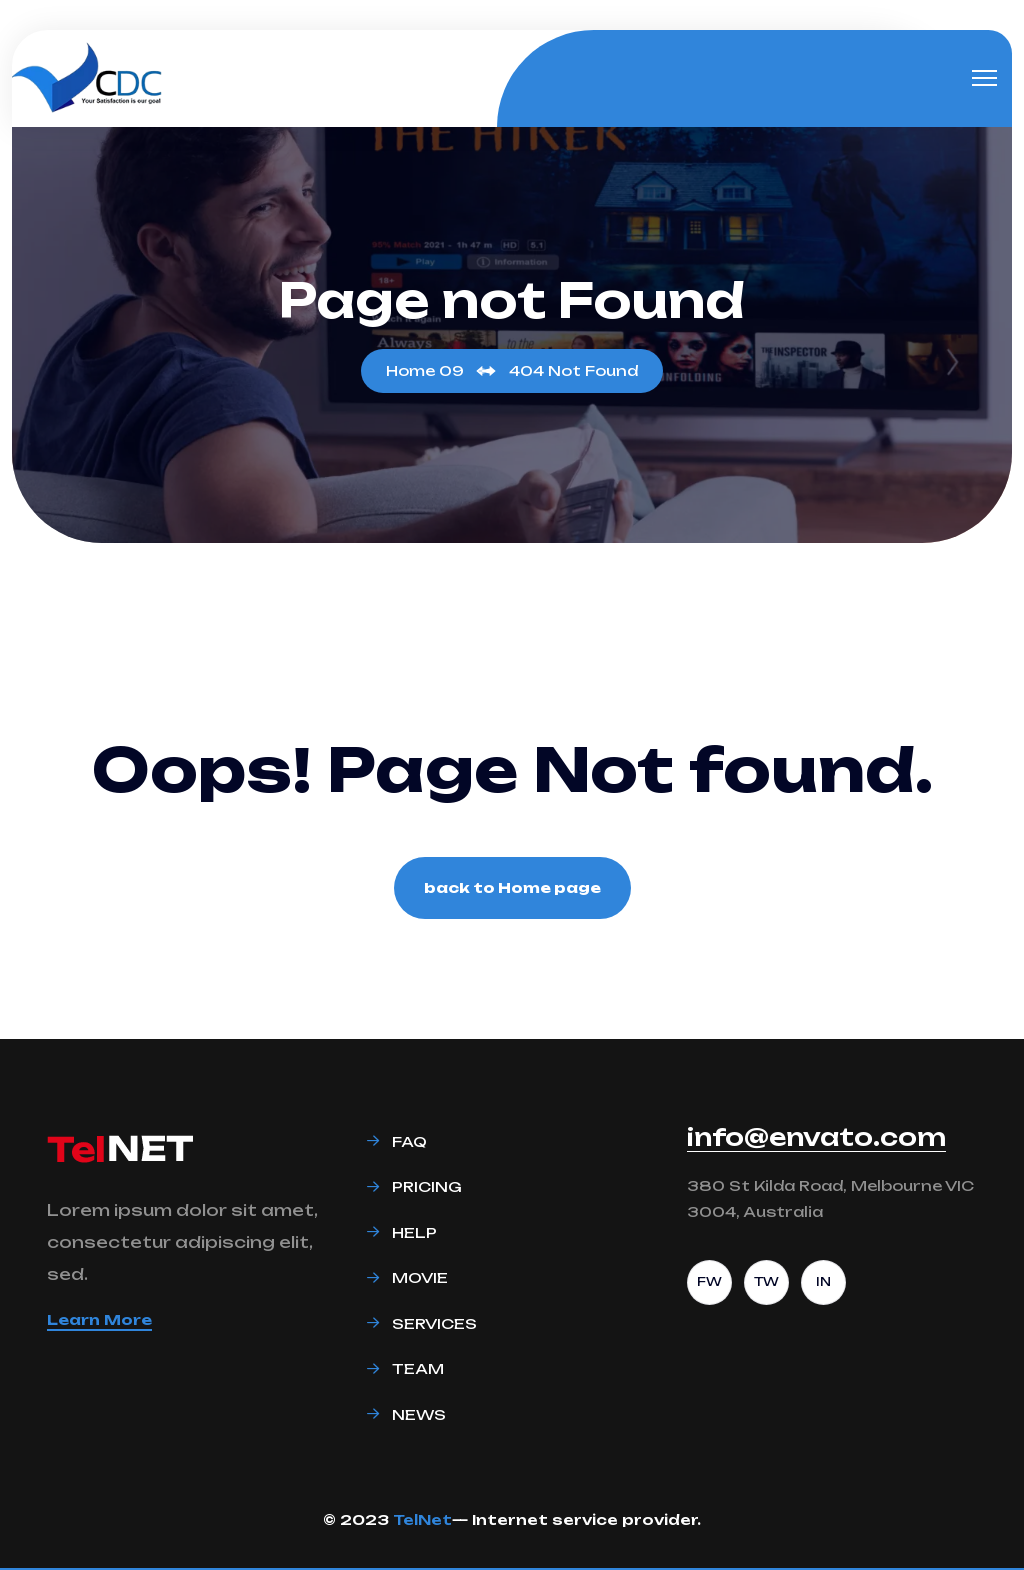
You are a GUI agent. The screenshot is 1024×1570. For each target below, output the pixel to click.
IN (823, 1281)
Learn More (99, 1319)
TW (766, 1281)
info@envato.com (816, 1137)
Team (418, 1368)
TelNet (422, 1519)
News (419, 1414)
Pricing (427, 1186)
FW (709, 1281)
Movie (420, 1277)
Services (434, 1323)
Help (414, 1232)
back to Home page (512, 887)
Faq (409, 1141)
